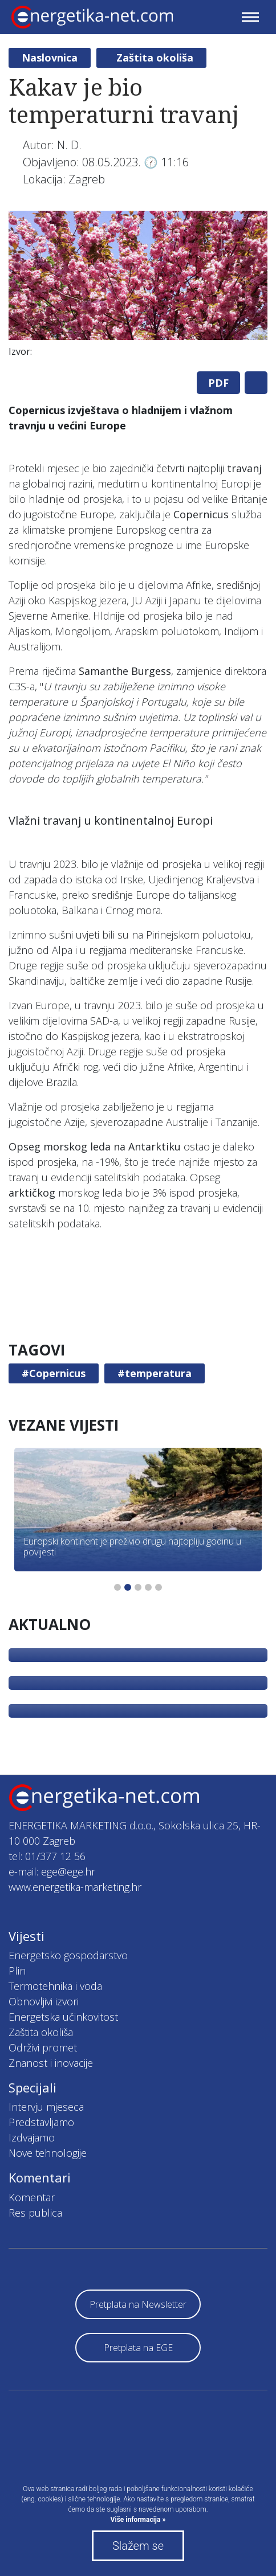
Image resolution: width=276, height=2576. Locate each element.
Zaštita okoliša (154, 57)
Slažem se (138, 2546)
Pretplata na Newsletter (138, 2304)
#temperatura (154, 1373)
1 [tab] (117, 1587)
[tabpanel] (138, 287)
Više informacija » (138, 2520)
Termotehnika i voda (55, 1986)
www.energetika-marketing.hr (75, 1887)
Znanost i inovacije (51, 2063)
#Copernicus (54, 1373)
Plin (17, 1970)
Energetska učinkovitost (63, 2017)
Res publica (35, 2212)
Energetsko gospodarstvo (68, 1955)
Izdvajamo (32, 2137)
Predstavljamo (41, 2122)
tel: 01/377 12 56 (47, 1856)
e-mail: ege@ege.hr (52, 1871)
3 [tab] (138, 1587)
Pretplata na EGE (138, 2347)
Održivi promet (43, 2047)
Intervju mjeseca (46, 2107)
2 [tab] (127, 1587)
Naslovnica (50, 57)
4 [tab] (148, 1587)
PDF (218, 383)
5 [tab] (158, 1587)
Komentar (32, 2197)
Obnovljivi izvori (44, 2001)
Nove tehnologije (48, 2153)
